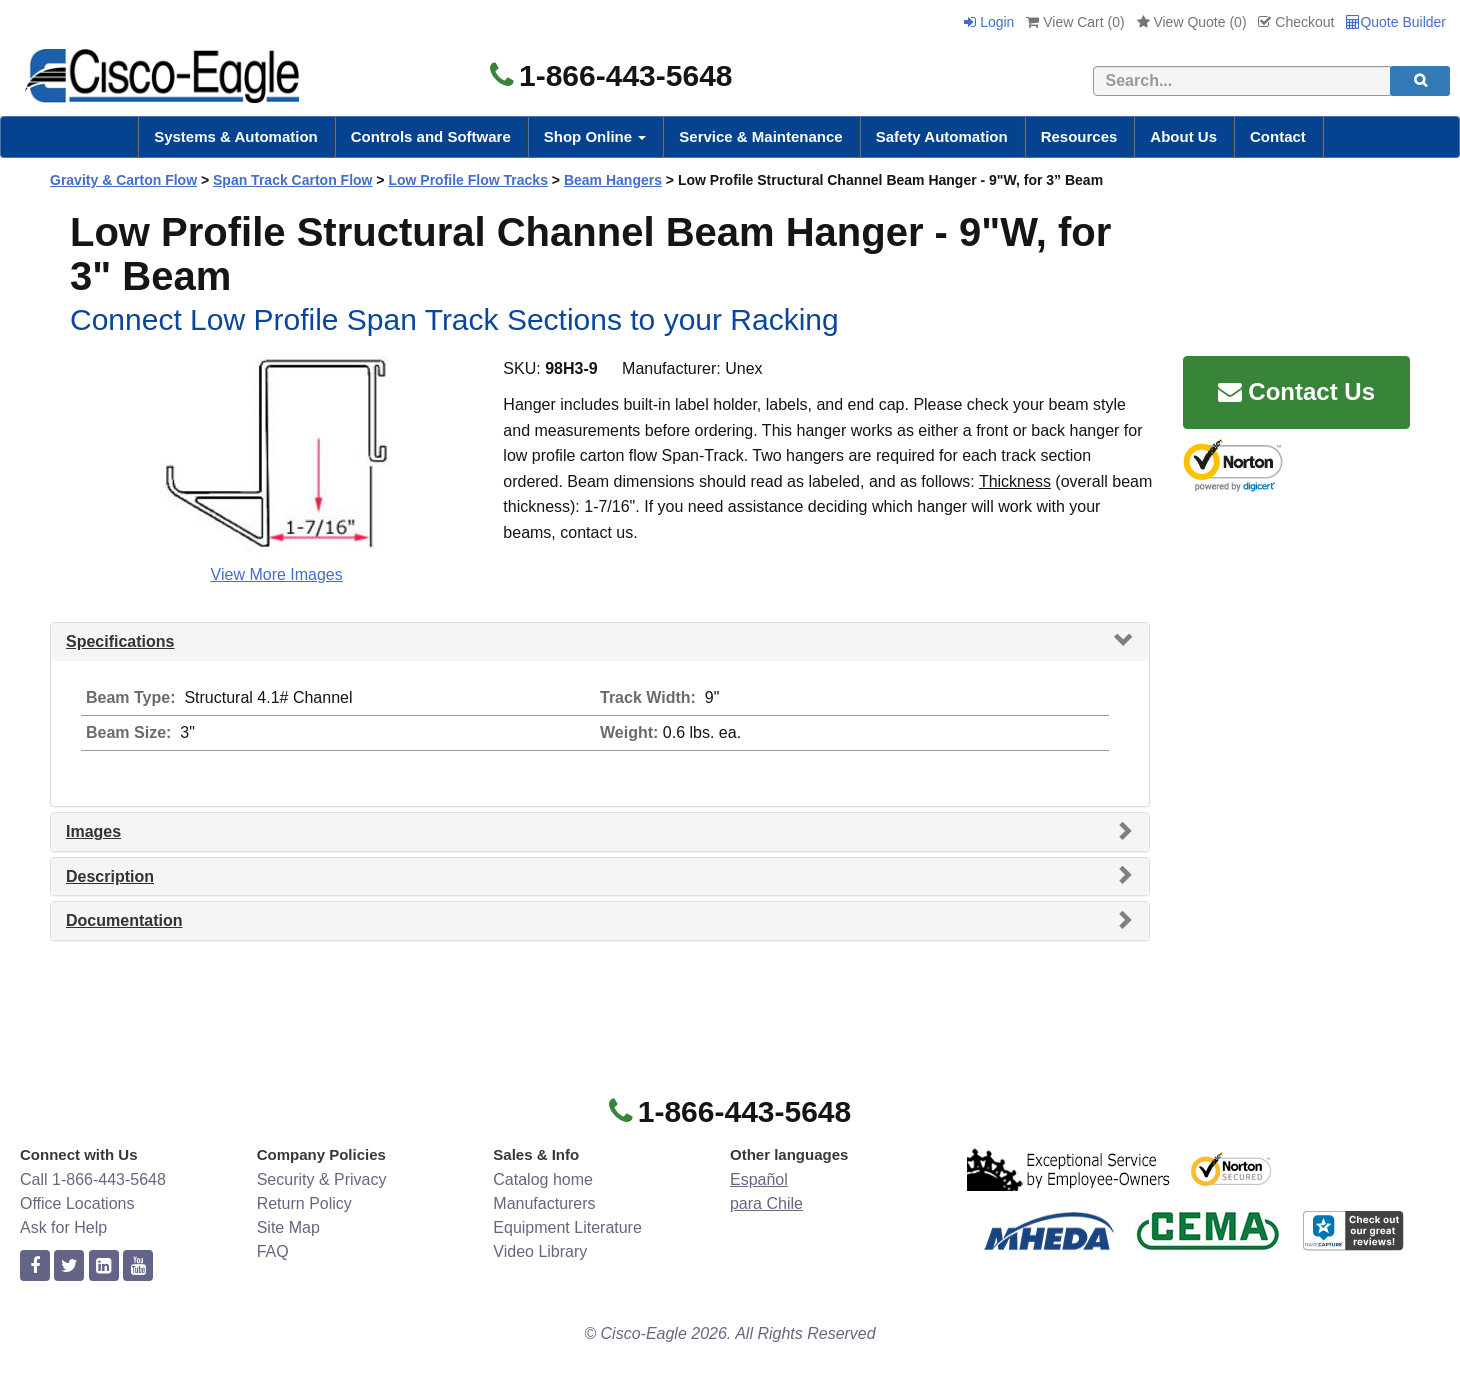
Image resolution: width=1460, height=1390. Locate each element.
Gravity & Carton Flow (123, 180)
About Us (1183, 136)
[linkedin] (104, 1266)
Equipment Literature (567, 1227)
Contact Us (1296, 391)
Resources (1079, 136)
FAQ (273, 1251)
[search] (1420, 81)
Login (989, 22)
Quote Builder (1396, 22)
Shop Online (595, 136)
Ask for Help (63, 1227)
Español (759, 1179)
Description (110, 876)
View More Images (277, 574)
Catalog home (543, 1179)
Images (93, 831)
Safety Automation (942, 136)
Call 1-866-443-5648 (93, 1179)
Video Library (540, 1251)
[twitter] (69, 1266)
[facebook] (35, 1266)
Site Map (288, 1227)
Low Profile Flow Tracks (467, 180)
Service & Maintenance (760, 136)
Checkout (1296, 22)
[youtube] (138, 1266)
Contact (1278, 136)
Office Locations (77, 1203)
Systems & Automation (236, 136)
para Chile (766, 1203)
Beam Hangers (613, 180)
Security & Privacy (322, 1179)
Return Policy (304, 1203)
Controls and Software (431, 136)
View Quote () (1192, 22)
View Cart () (1075, 22)
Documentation (124, 920)
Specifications (120, 641)
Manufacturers (544, 1203)
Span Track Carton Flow (292, 180)
